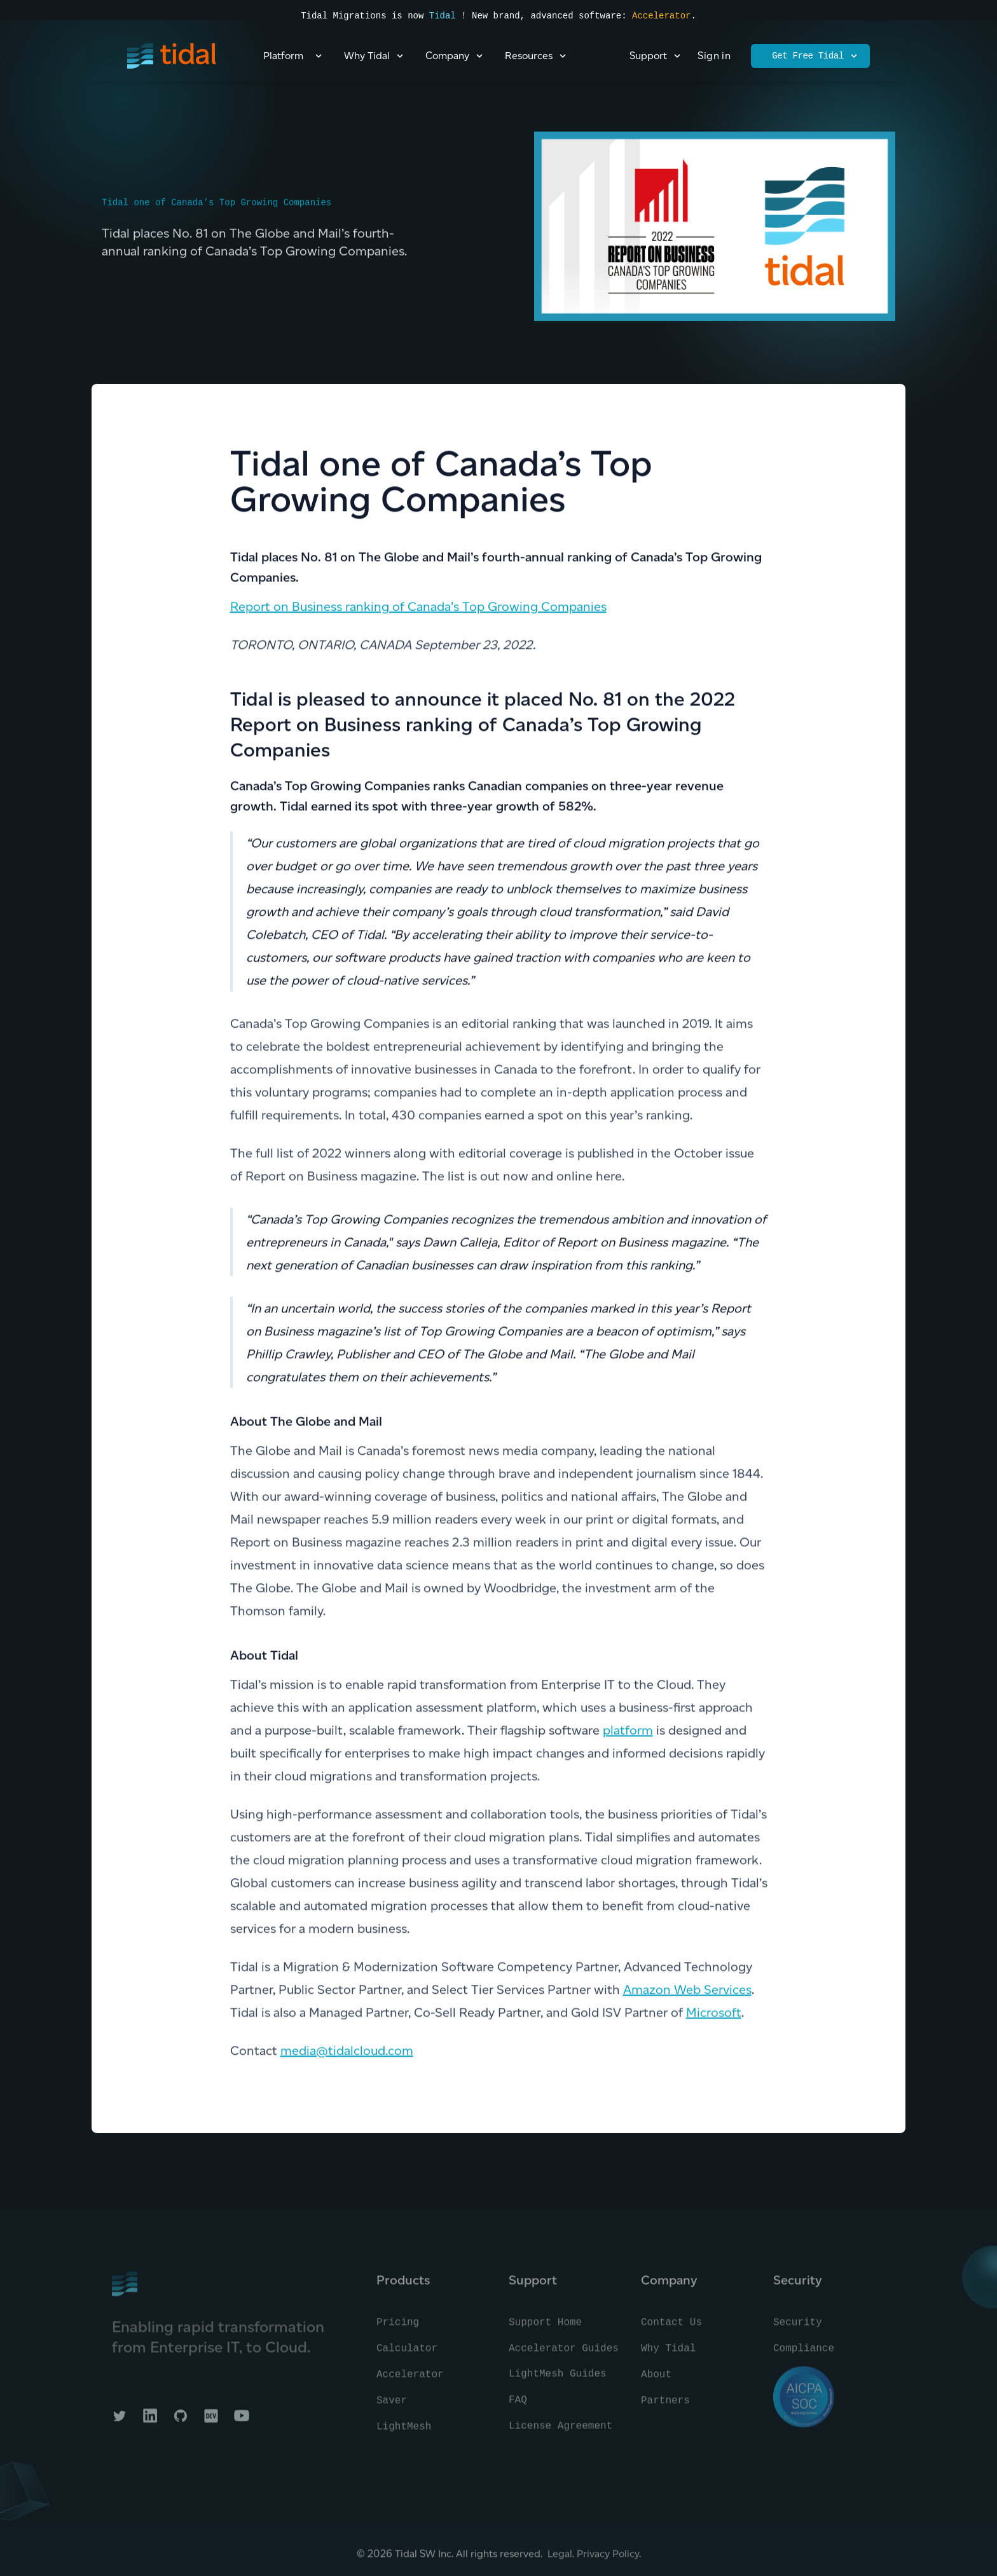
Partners (665, 2406)
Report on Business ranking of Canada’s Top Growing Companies (418, 607)
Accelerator (661, 16)
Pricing (397, 2328)
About (656, 2380)
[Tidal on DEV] (211, 2421)
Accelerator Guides (564, 2354)
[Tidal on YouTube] (241, 2421)
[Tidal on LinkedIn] (150, 2421)
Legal (559, 2559)
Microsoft (713, 2013)
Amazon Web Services (687, 1990)
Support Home (545, 2328)
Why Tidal (668, 2354)
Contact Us (671, 2328)
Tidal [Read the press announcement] (442, 16)
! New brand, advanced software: (544, 16)
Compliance (803, 2354)
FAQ (518, 2405)
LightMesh (403, 2432)
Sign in (714, 56)
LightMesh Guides (558, 2379)
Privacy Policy (608, 2559)
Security (797, 2328)
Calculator (406, 2354)
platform (628, 1731)
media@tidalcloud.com (346, 2051)
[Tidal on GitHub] (180, 2421)
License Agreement (560, 2431)
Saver (391, 2406)
